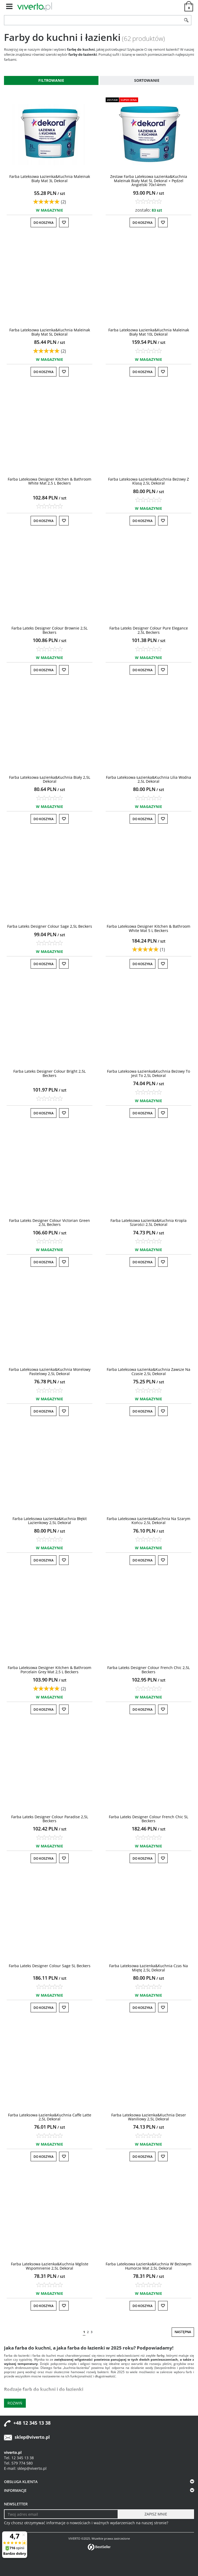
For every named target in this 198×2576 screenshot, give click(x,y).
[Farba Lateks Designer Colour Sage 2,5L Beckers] (49, 926)
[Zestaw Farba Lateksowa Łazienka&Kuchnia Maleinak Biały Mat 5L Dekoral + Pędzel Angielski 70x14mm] (148, 180)
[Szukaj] (186, 20)
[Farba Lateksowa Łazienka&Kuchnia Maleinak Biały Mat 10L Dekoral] (148, 331)
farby (160, 2355)
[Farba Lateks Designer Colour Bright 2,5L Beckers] (49, 1073)
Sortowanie (146, 80)
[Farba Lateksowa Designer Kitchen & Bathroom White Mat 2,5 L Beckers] (49, 481)
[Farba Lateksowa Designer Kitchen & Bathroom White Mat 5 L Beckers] (148, 928)
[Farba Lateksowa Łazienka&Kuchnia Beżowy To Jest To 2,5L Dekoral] (148, 1073)
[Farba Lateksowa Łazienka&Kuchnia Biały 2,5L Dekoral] (49, 779)
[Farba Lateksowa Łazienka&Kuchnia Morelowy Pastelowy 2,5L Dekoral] (49, 1371)
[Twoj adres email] (61, 2514)
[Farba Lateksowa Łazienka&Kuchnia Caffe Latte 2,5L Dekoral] (49, 2116)
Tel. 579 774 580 (18, 2463)
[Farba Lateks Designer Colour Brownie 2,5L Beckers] (49, 630)
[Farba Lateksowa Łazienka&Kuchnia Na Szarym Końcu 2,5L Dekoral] (148, 1520)
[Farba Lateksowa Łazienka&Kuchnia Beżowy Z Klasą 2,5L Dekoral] (148, 481)
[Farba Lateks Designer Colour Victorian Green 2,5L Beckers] (49, 1222)
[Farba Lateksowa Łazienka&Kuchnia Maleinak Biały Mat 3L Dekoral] (49, 178)
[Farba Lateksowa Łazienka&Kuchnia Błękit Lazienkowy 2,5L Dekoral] (50, 1520)
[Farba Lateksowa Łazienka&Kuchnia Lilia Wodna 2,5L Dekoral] (148, 779)
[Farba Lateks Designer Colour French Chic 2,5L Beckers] (148, 1669)
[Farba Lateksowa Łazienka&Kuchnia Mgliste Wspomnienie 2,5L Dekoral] (49, 2265)
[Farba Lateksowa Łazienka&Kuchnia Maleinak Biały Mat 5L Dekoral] (49, 331)
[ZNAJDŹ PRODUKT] (93, 20)
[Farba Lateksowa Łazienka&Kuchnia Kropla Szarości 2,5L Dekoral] (148, 1222)
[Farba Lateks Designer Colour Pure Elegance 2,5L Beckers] (148, 630)
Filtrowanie (51, 80)
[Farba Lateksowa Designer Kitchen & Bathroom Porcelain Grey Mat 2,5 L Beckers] (49, 1669)
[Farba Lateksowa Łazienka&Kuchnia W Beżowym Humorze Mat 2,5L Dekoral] (148, 2265)
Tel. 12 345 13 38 (19, 2457)
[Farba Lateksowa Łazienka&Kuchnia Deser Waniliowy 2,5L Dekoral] (148, 2116)
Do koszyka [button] (43, 222)
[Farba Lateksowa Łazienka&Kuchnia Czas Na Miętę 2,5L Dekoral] (148, 1967)
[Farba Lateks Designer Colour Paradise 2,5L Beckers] (49, 1818)
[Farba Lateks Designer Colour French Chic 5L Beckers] (148, 1818)
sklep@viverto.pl (32, 2437)
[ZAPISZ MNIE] (156, 2514)
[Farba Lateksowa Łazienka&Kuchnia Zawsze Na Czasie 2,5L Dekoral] (148, 1371)
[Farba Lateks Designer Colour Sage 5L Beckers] (49, 1965)
